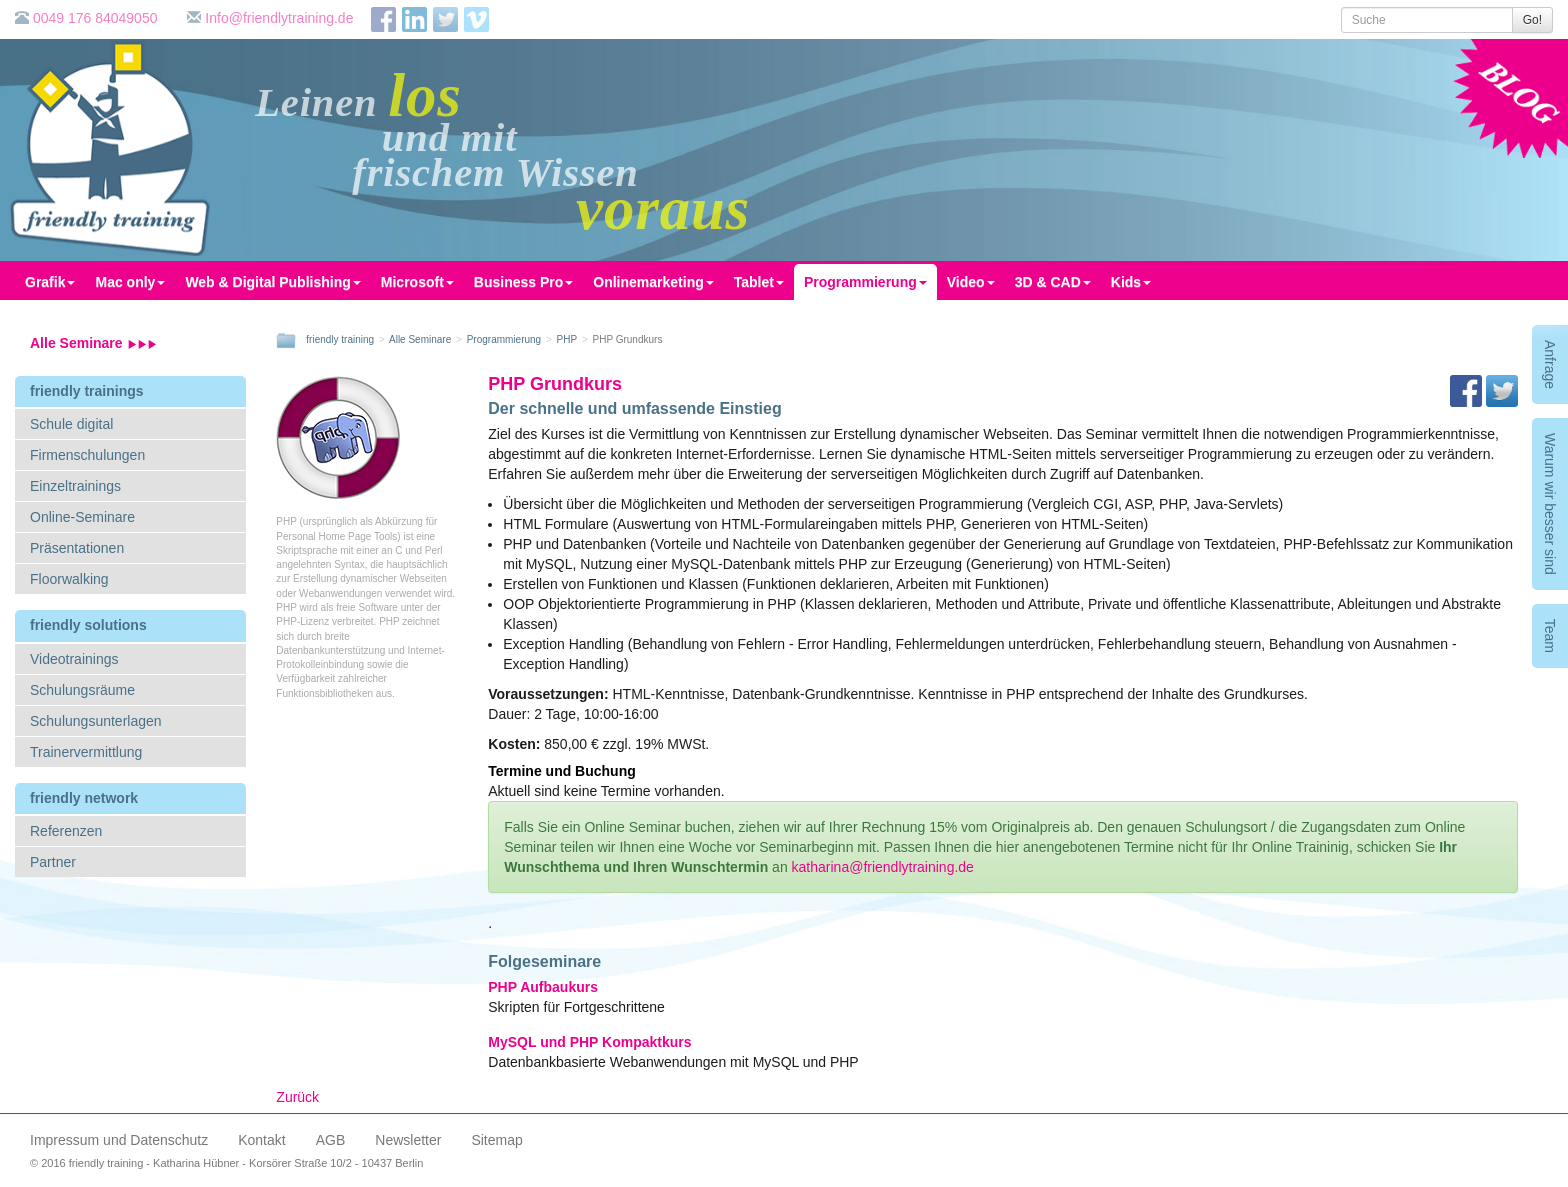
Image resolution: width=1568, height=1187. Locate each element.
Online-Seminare (82, 517)
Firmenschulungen (87, 455)
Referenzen (66, 831)
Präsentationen (77, 548)
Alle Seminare (93, 343)
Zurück (297, 1097)
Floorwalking (69, 579)
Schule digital (71, 424)
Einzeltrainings (75, 486)
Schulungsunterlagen (96, 721)
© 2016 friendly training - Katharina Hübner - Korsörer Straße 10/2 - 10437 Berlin (226, 1163)
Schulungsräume (82, 690)
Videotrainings (74, 659)
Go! (1532, 20)
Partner (53, 862)
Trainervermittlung (86, 752)
